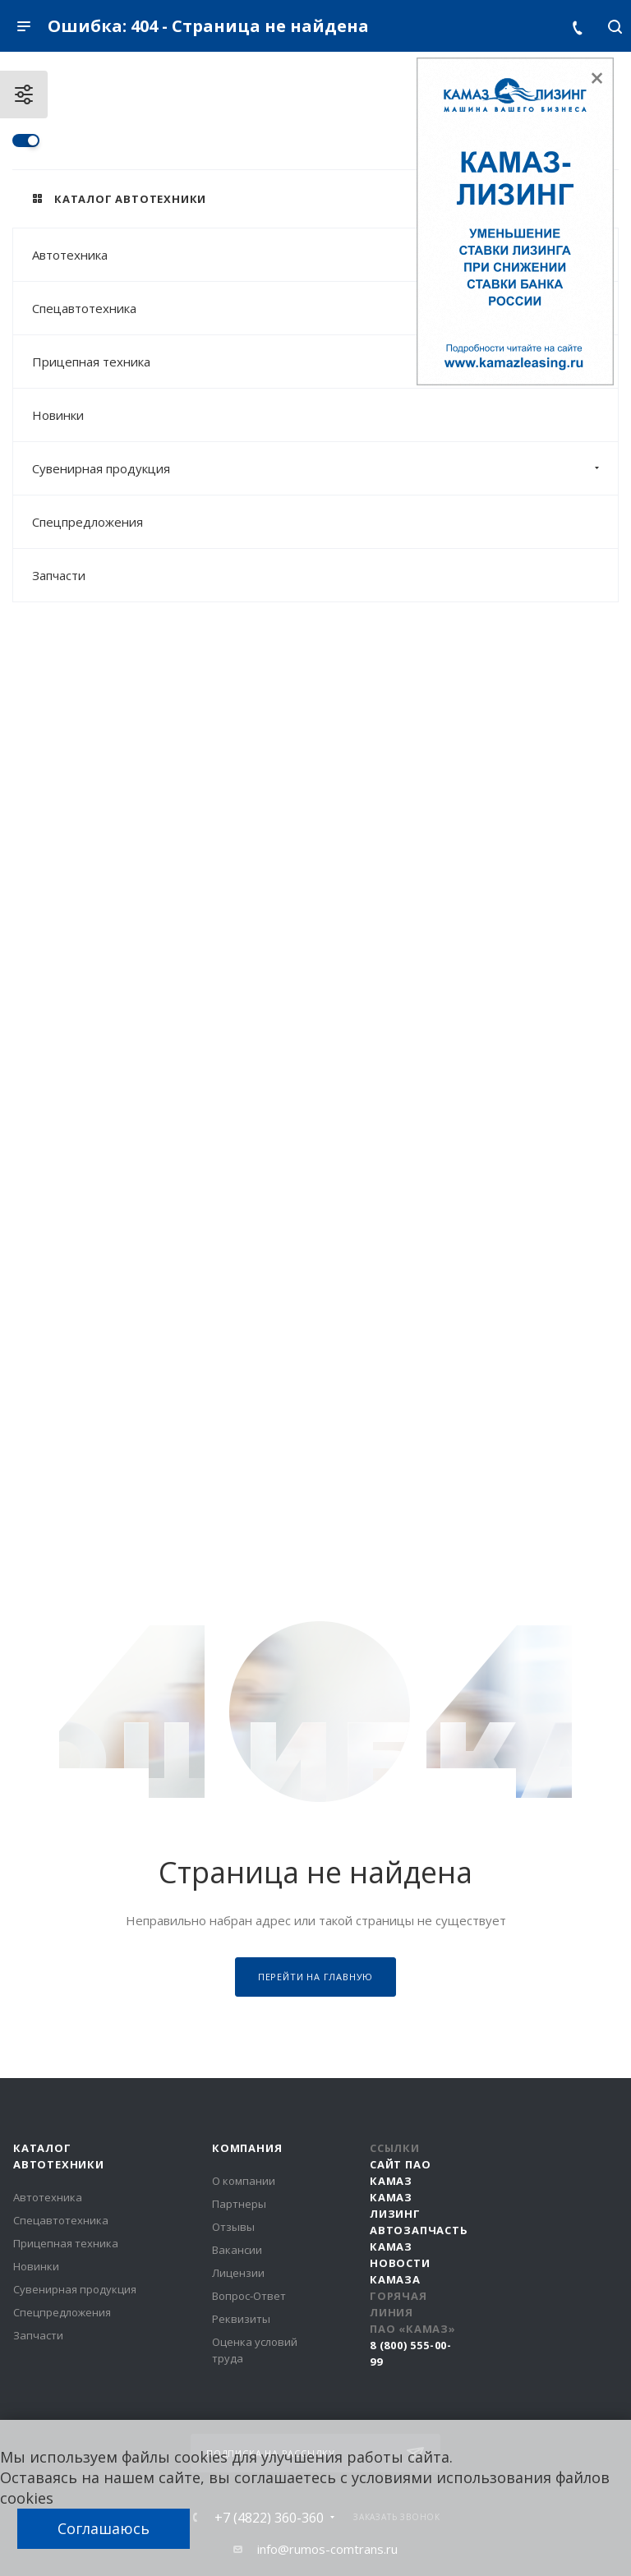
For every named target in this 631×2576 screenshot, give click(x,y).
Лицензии (238, 2272)
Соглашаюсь (104, 2528)
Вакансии (237, 2249)
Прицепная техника (325, 361)
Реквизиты (241, 2318)
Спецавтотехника (325, 308)
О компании (243, 2180)
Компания (247, 2148)
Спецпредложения (87, 522)
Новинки (58, 415)
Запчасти (58, 575)
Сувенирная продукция (325, 468)
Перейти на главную (315, 1976)
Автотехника (325, 254)
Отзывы (233, 2226)
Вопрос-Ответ (249, 2295)
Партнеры (239, 2203)
